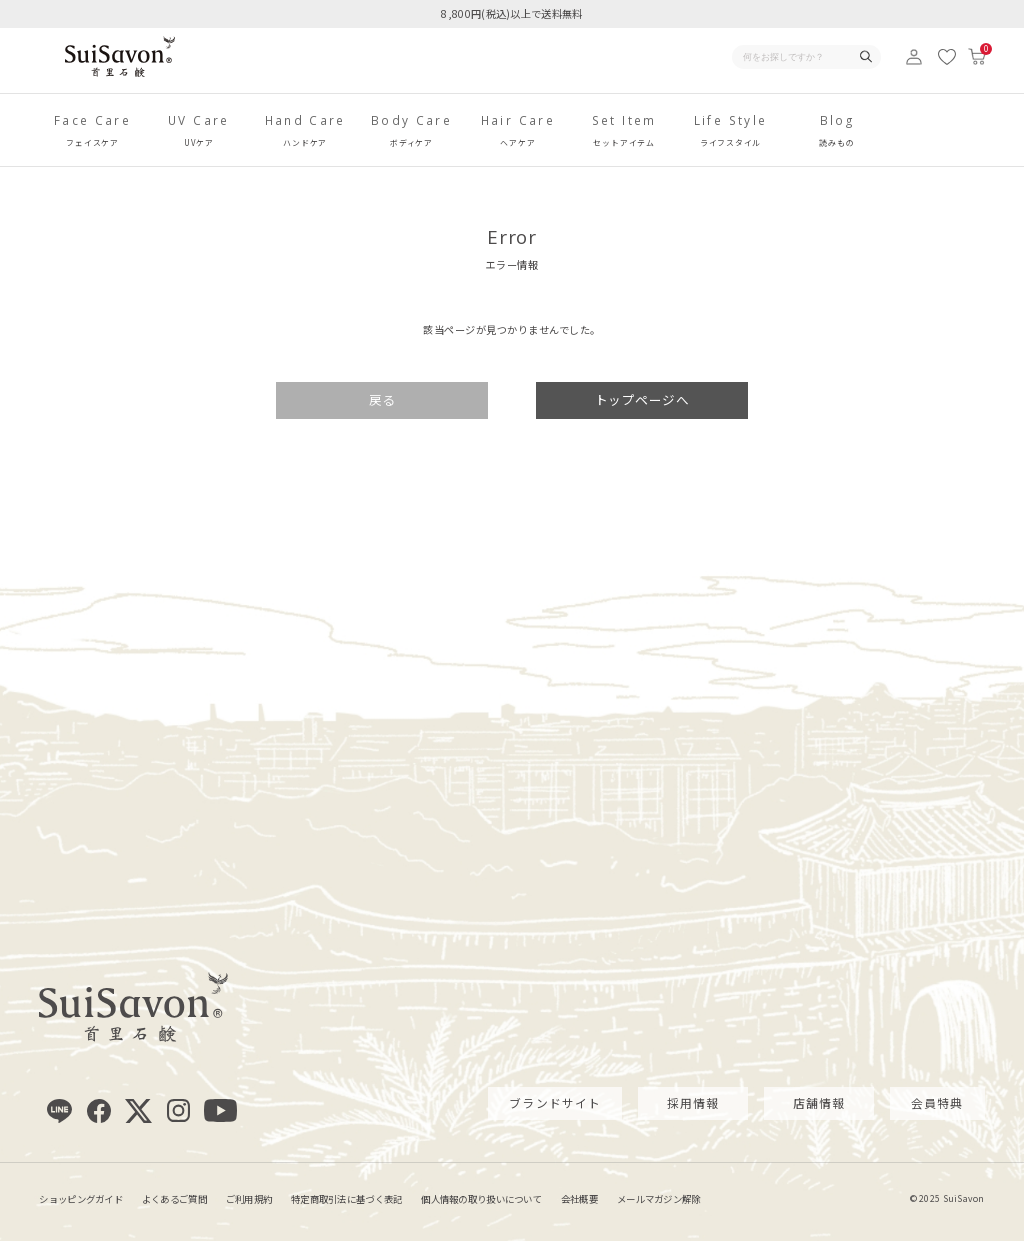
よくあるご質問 (174, 1199)
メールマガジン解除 (659, 1199)
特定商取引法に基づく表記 (346, 1199)
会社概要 (579, 1199)
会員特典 (937, 1102)
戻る (382, 399)
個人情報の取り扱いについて (481, 1199)
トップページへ (642, 399)
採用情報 (693, 1102)
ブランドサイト (555, 1102)
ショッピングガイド (81, 1199)
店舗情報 (819, 1102)
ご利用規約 (249, 1199)
